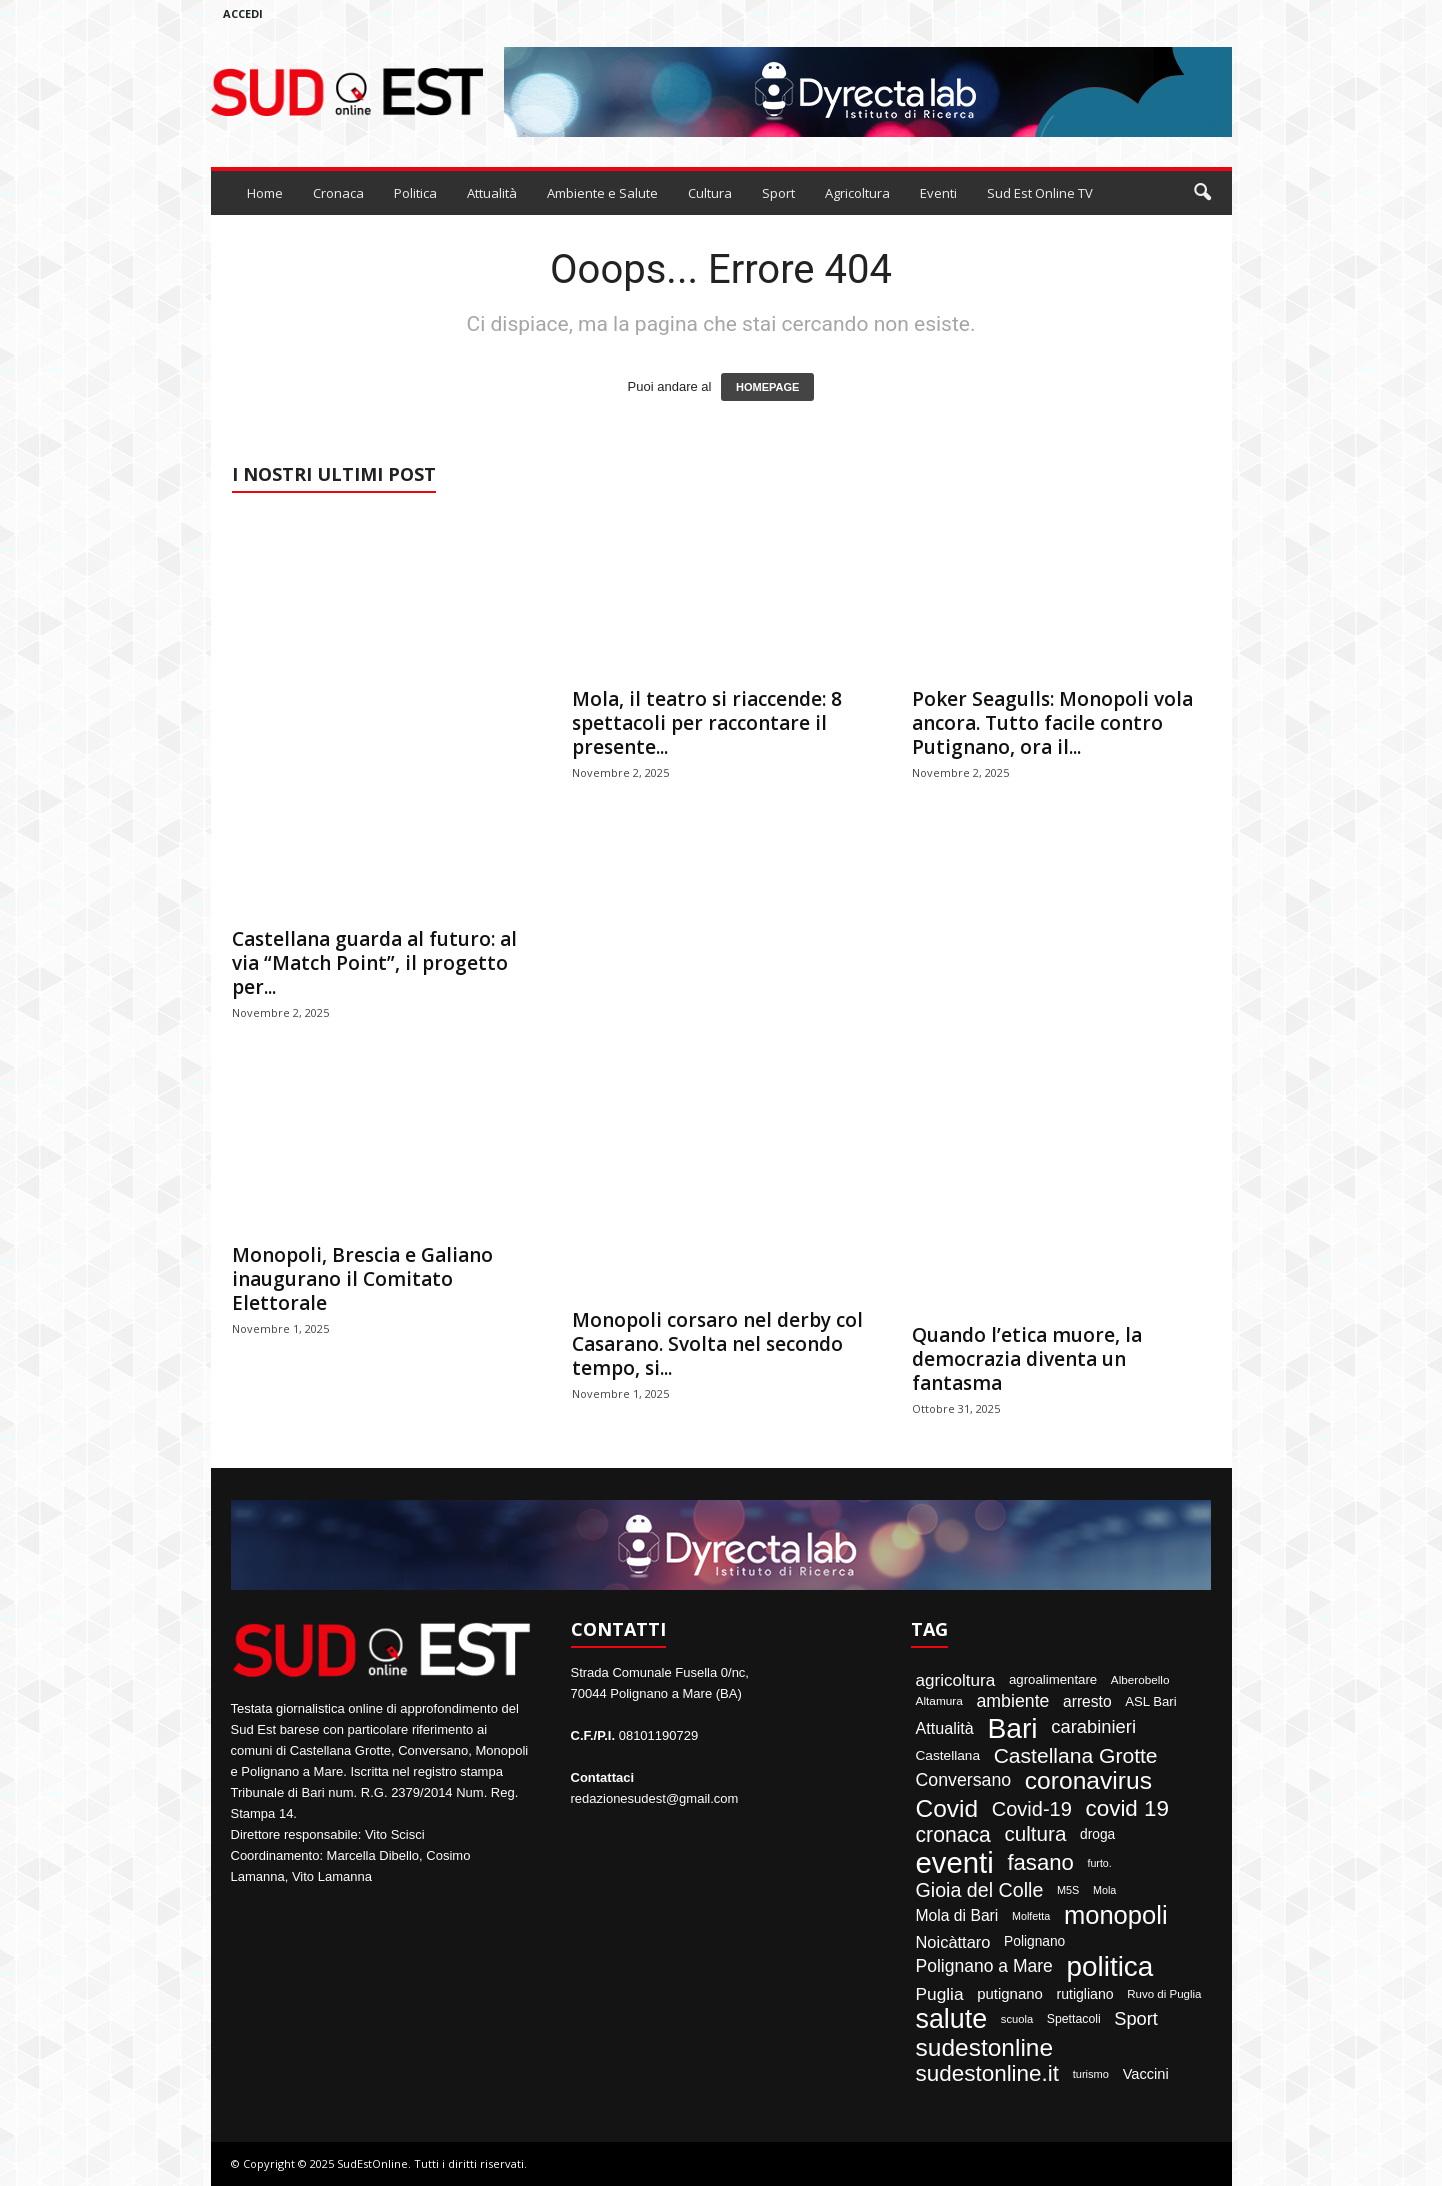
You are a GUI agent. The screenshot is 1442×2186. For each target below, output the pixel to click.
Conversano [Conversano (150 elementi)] (964, 1781)
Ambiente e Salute (602, 193)
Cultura (710, 193)
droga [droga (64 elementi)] (1097, 1835)
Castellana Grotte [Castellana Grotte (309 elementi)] (1076, 1755)
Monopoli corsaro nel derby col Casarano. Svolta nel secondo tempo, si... (717, 1344)
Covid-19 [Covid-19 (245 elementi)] (1032, 1809)
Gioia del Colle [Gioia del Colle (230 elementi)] (980, 1891)
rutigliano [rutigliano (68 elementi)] (1084, 1994)
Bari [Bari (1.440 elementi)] (1012, 1728)
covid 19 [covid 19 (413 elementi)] (1127, 1809)
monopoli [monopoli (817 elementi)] (1116, 1916)
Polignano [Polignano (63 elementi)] (1034, 1942)
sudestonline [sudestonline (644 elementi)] (985, 2048)
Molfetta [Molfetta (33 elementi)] (1031, 1916)
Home (265, 193)
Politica (415, 193)
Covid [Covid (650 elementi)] (947, 1809)
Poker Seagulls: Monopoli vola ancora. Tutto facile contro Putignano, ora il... (1052, 723)
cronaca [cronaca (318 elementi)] (953, 1834)
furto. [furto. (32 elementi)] (1099, 1863)
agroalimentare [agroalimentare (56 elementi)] (1053, 1679)
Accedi (243, 13)
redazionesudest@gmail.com (655, 1798)
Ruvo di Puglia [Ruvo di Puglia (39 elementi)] (1164, 1994)
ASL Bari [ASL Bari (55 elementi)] (1150, 1701)
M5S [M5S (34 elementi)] (1068, 1890)
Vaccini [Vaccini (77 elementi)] (1146, 2074)
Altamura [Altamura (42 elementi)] (939, 1702)
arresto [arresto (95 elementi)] (1087, 1702)
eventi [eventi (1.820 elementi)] (955, 1862)
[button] (1202, 193)
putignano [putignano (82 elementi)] (1010, 1994)
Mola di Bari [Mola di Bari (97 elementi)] (957, 1916)
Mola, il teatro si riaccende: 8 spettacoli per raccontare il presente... (707, 723)
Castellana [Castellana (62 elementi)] (948, 1756)
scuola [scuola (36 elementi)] (1017, 2019)
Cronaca (338, 193)
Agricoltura (857, 193)
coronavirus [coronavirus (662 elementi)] (1088, 1781)
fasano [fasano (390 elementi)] (1040, 1863)
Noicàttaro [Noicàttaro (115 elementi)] (953, 1942)
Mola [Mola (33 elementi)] (1104, 1890)
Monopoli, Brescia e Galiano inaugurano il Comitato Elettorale (362, 1279)
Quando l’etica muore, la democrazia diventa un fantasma (1027, 1359)
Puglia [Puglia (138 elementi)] (940, 1994)
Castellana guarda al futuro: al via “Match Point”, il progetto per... (374, 963)
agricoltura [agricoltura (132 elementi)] (956, 1680)
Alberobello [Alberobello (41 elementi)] (1140, 1680)
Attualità (492, 193)
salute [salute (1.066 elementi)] (952, 2019)
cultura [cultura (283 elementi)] (1035, 1834)
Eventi (938, 193)
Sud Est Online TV (1040, 193)
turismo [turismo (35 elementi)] (1091, 2074)
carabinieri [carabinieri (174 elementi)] (1093, 1727)
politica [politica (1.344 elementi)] (1109, 1967)
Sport (778, 193)
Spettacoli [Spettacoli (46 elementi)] (1074, 2019)
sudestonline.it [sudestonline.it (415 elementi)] (988, 2074)
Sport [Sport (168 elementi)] (1136, 2019)
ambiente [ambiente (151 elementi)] (1012, 1702)
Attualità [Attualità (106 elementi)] (945, 1728)
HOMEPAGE (767, 387)
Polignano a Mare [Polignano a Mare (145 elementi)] (984, 1967)
